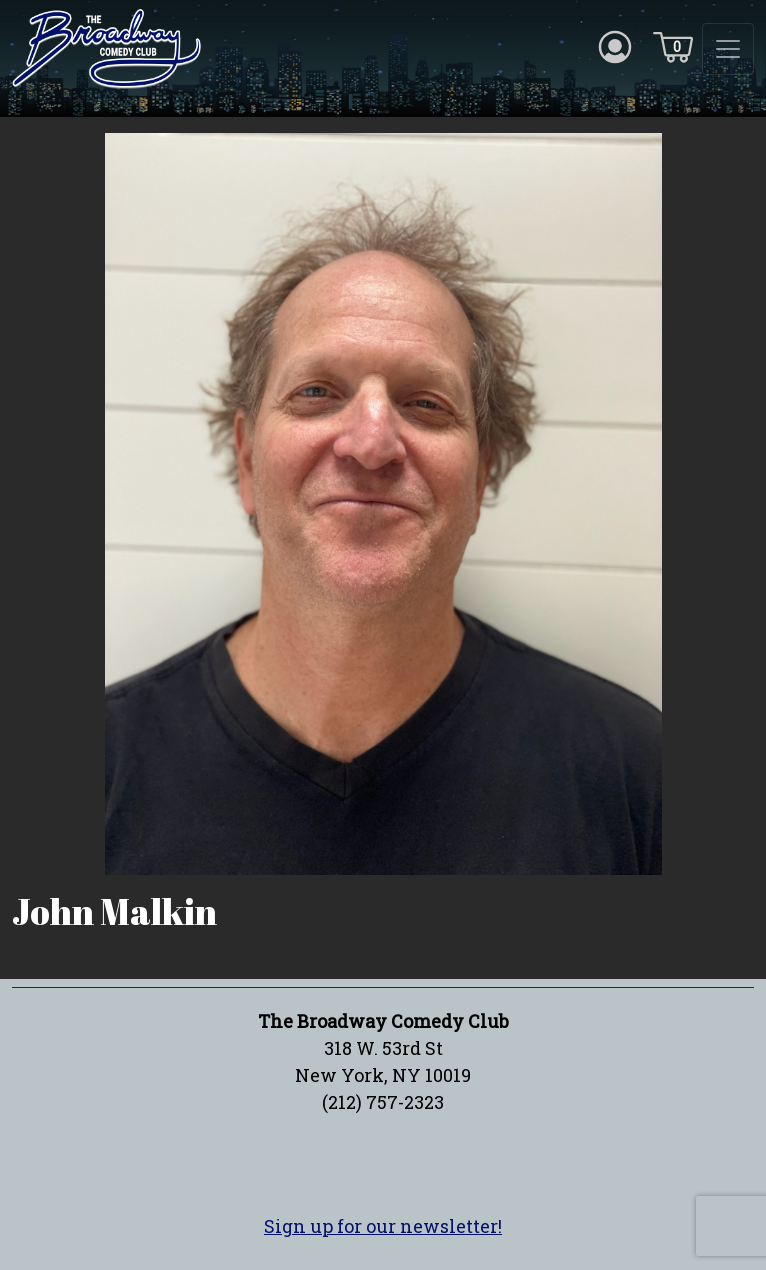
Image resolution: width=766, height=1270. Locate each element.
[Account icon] (615, 46)
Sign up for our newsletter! (383, 1226)
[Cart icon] (673, 46)
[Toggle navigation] (728, 49)
